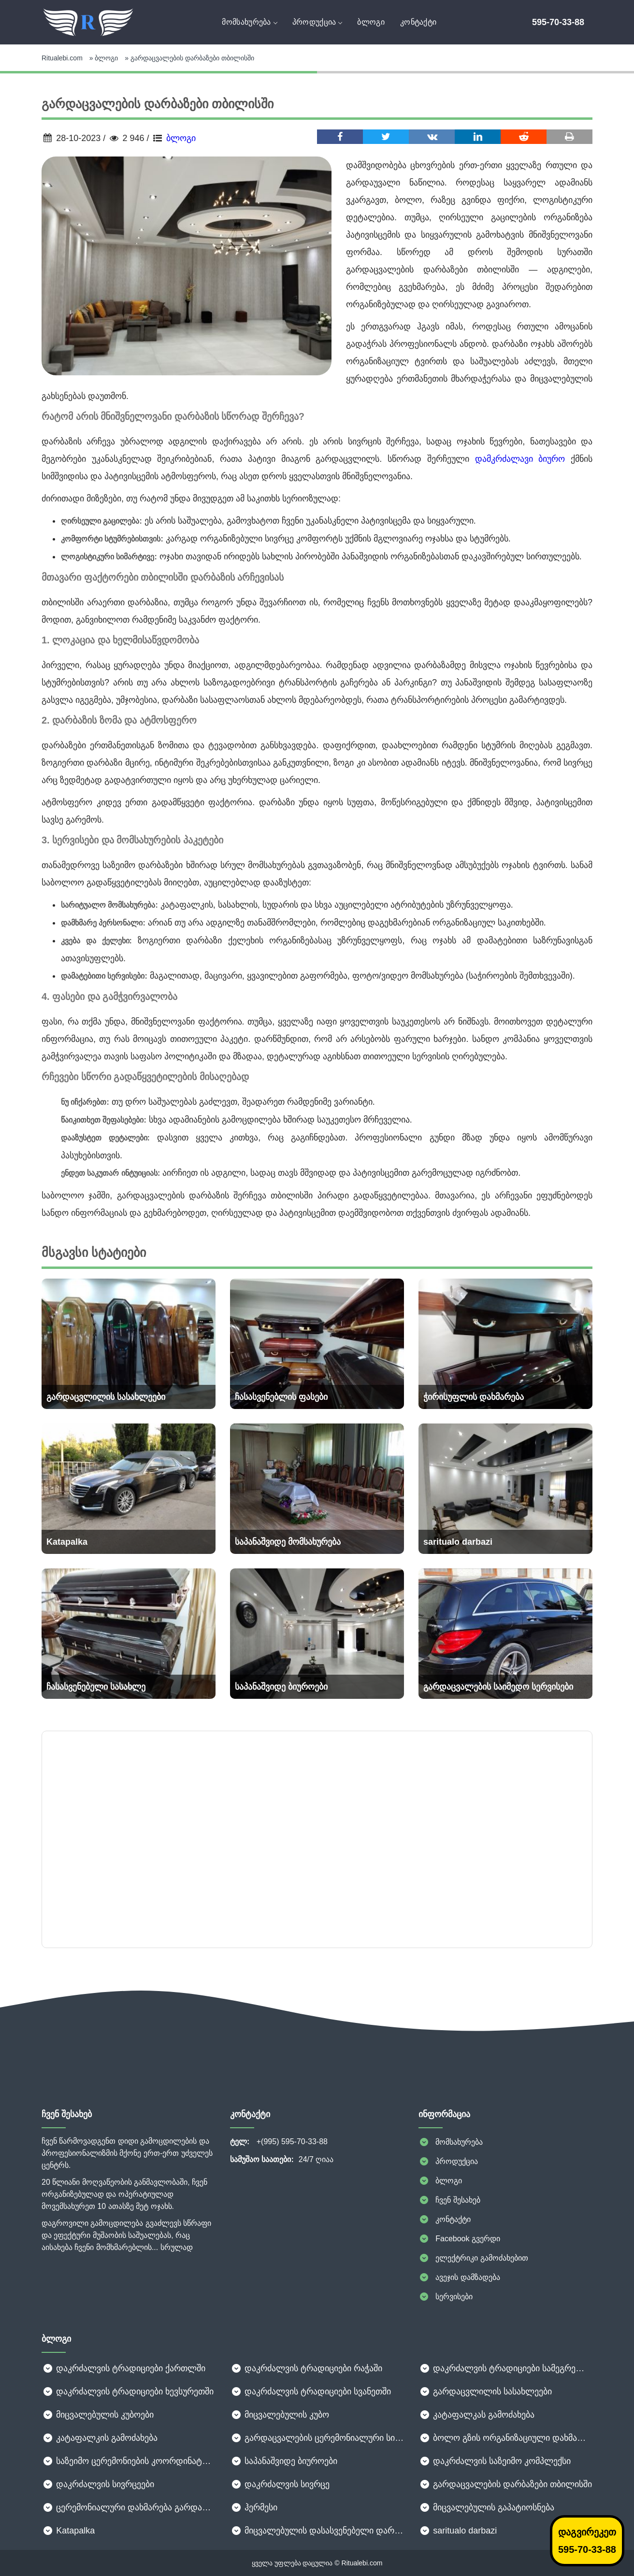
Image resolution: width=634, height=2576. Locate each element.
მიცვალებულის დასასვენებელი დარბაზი (317, 2530)
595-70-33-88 (558, 22)
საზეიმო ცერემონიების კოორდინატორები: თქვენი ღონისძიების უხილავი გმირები (129, 2461)
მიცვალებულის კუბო (279, 2414)
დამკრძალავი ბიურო (520, 459)
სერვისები (445, 2296)
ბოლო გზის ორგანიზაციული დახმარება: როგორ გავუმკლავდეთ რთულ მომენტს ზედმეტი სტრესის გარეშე (505, 2438)
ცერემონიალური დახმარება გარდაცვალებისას (129, 2507)
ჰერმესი (253, 2507)
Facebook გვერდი (459, 2238)
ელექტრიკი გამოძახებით (473, 2258)
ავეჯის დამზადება (459, 2277)
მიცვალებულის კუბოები (98, 2414)
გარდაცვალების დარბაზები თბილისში (505, 2484)
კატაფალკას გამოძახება (476, 2414)
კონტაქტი (418, 22)
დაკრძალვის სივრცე (280, 2484)
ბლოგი (371, 22)
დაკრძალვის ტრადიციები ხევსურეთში (128, 2391)
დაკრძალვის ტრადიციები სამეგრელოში (505, 2368)
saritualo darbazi (457, 2530)
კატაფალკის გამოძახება (100, 2438)
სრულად (176, 2247)
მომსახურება (249, 22)
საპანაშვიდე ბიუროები (283, 2461)
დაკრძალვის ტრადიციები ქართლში (123, 2368)
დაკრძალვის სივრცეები (98, 2484)
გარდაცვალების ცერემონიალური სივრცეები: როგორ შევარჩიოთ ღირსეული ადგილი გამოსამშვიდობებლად (317, 2438)
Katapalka (68, 2530)
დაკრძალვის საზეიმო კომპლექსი (494, 2461)
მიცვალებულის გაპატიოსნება (486, 2507)
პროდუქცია (317, 22)
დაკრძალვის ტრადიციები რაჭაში (306, 2368)
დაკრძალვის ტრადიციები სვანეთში (310, 2391)
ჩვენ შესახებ (449, 2200)
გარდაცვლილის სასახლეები (485, 2391)
